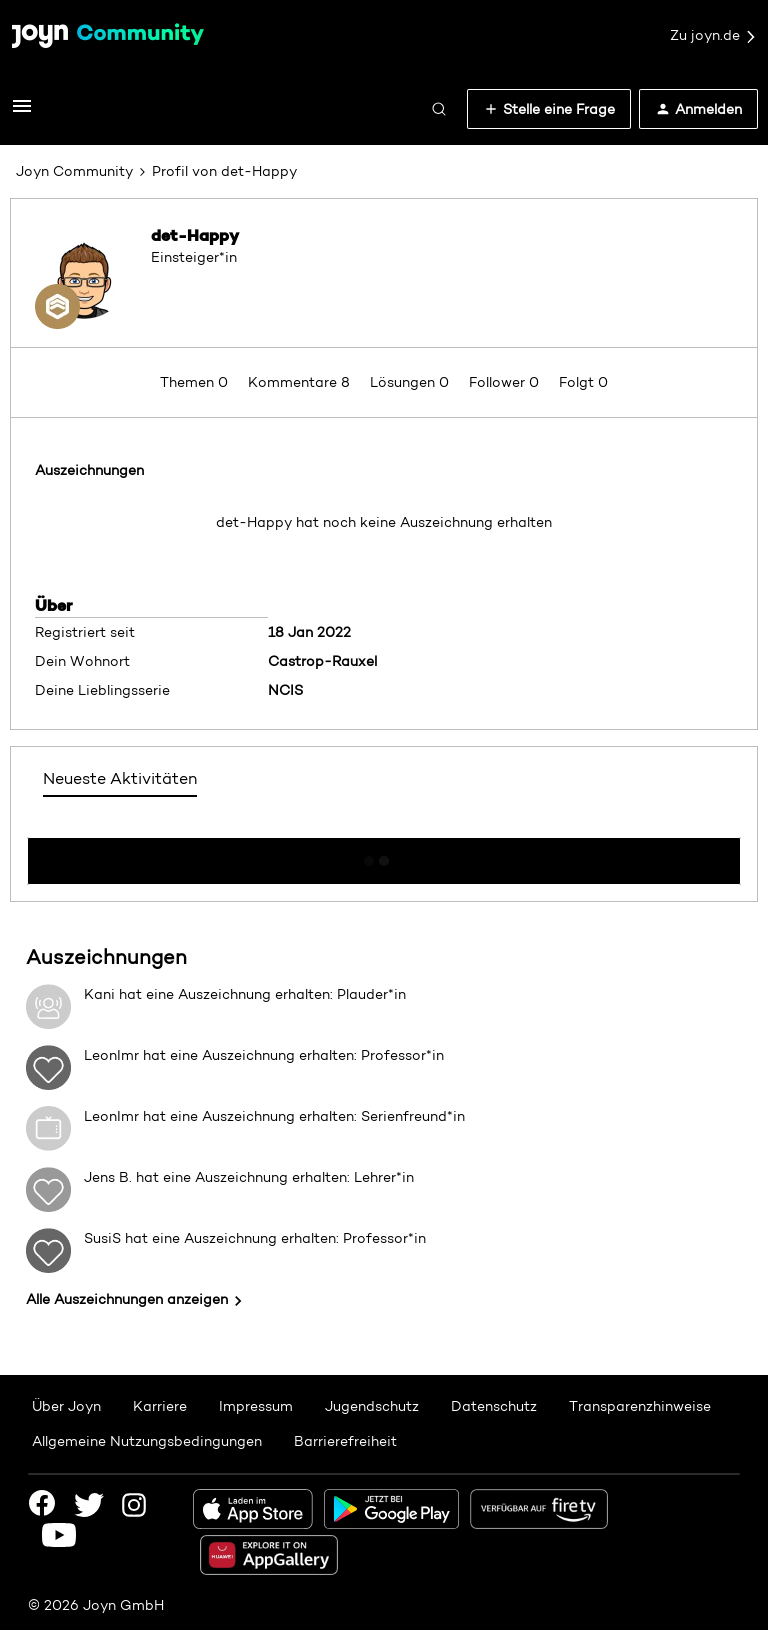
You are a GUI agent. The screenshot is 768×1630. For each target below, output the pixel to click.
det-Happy (195, 235)
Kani (99, 994)
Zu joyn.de (714, 36)
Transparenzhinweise (640, 1406)
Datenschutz (494, 1406)
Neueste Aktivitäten (120, 778)
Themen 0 (196, 382)
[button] (22, 113)
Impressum (256, 1406)
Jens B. (108, 1177)
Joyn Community (74, 171)
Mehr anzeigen (384, 855)
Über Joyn (66, 1406)
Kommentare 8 (301, 382)
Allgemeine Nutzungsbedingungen (147, 1441)
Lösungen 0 (411, 382)
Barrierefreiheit (345, 1441)
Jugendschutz (372, 1406)
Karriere (160, 1406)
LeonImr (111, 1055)
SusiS (102, 1238)
